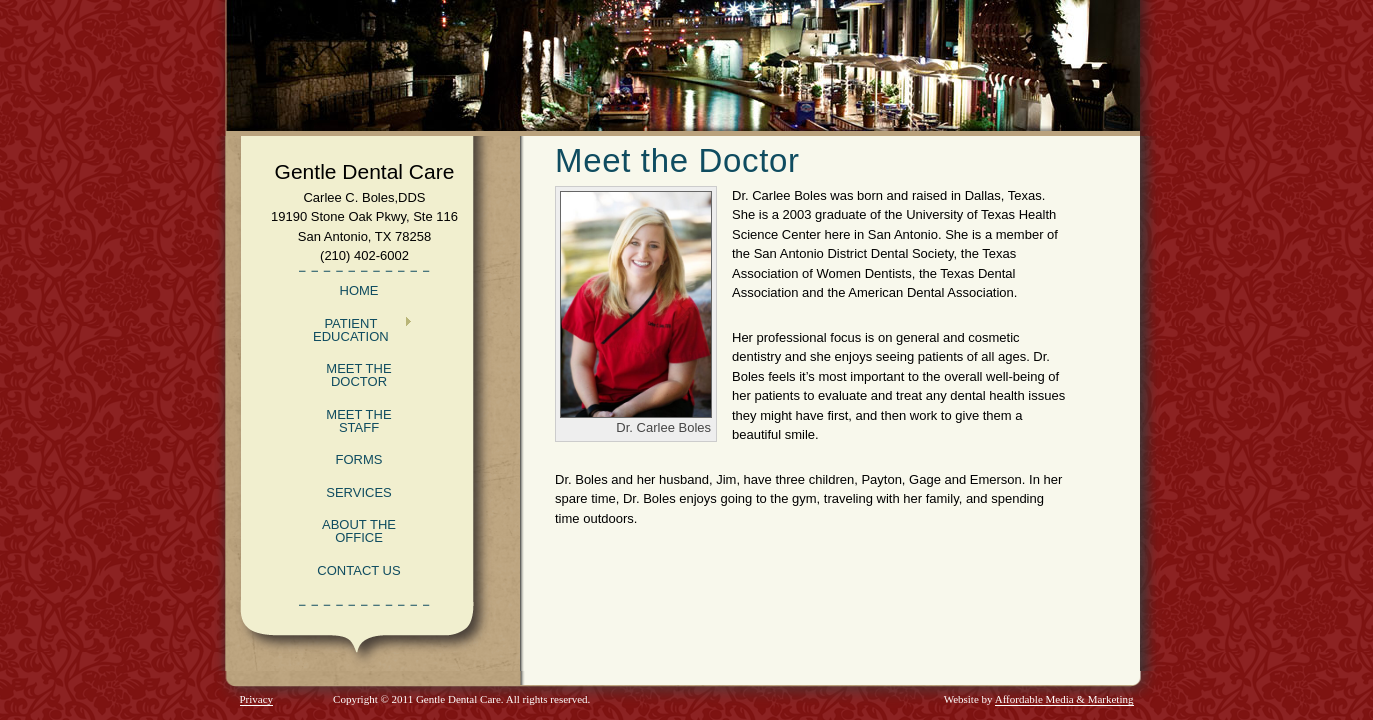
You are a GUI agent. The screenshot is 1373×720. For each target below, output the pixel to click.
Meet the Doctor (358, 375)
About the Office (359, 531)
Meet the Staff (358, 421)
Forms (359, 459)
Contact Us (358, 570)
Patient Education (354, 330)
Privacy (257, 699)
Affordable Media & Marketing (1064, 699)
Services (359, 492)
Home (359, 290)
